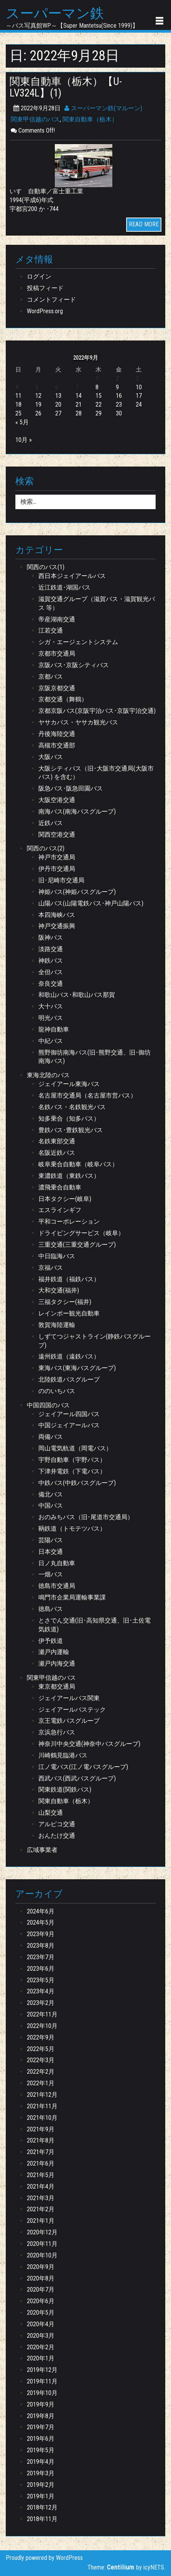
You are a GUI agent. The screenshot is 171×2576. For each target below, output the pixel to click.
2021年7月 (40, 2152)
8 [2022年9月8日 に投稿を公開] (97, 387)
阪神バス (50, 937)
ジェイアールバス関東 (69, 1698)
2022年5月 (40, 2049)
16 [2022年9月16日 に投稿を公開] (119, 395)
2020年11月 (42, 2243)
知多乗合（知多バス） (69, 1118)
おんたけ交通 (56, 1835)
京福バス (50, 1267)
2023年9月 (40, 1934)
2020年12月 (42, 2232)
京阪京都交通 (56, 688)
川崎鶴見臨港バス (62, 1755)
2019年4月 (40, 2461)
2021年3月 (40, 2198)
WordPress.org (45, 311)
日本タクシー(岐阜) (64, 1198)
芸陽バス (50, 1540)
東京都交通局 (56, 1686)
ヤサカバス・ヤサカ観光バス (78, 722)
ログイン (39, 276)
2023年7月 (40, 1957)
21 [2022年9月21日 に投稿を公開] (79, 404)
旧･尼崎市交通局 (61, 880)
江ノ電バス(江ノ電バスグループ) (83, 1766)
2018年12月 (42, 2507)
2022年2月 (40, 2071)
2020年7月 (40, 2289)
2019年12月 (42, 2369)
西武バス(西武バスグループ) (77, 1778)
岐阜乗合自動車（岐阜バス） (78, 1164)
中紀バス (50, 1041)
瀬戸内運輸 (53, 1652)
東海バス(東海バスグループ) (77, 1368)
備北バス (50, 1494)
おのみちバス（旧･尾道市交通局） (85, 1517)
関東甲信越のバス (35, 119)
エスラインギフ (59, 1210)
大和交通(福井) (58, 1290)
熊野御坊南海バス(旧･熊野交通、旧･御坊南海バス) (94, 1057)
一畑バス (50, 1574)
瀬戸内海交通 (56, 1663)
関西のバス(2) (45, 848)
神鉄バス (50, 960)
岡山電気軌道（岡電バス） (75, 1448)
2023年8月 (40, 1945)
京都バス (50, 676)
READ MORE (144, 224)
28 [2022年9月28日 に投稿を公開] (79, 413)
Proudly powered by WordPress (44, 2557)
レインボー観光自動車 (69, 1313)
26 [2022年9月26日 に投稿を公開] (38, 413)
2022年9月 (40, 2037)
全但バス (50, 972)
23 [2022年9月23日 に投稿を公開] (119, 404)
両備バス (50, 1436)
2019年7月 (40, 2427)
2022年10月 (42, 2026)
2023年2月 (40, 2002)
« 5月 (22, 422)
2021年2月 (40, 2209)
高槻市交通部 (56, 745)
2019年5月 (40, 2450)
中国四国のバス (48, 1405)
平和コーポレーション (69, 1221)
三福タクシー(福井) (64, 1301)
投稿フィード (45, 288)
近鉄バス (50, 823)
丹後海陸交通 (56, 733)
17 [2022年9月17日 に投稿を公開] (139, 395)
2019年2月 (40, 2484)
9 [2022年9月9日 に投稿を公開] (117, 387)
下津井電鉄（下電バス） (72, 1471)
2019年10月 (42, 2393)
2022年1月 (40, 2083)
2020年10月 (42, 2255)
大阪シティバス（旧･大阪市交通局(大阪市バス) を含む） (96, 773)
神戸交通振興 (56, 926)
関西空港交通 (56, 834)
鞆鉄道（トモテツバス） (72, 1528)
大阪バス (50, 757)
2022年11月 (42, 2014)
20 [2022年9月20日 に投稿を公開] (58, 404)
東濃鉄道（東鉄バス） (69, 1175)
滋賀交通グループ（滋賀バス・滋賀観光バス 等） (96, 603)
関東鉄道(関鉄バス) (64, 1789)
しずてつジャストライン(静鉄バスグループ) (94, 1341)
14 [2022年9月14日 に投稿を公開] (79, 395)
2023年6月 (40, 1968)
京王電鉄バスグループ (69, 1720)
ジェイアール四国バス (69, 1414)
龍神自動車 (53, 1029)
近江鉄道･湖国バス (64, 587)
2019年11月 (42, 2381)
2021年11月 (42, 2106)
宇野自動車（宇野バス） (72, 1459)
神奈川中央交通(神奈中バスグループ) (89, 1743)
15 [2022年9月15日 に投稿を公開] (98, 395)
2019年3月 (40, 2473)
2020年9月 (40, 2266)
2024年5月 (40, 1922)
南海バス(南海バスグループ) (77, 811)
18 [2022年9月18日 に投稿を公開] (18, 404)
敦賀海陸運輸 (56, 1325)
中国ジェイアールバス (69, 1425)
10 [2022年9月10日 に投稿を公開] (139, 387)
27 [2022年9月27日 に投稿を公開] (58, 413)
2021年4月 (40, 2186)
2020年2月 (40, 2347)
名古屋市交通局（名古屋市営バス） (87, 1095)
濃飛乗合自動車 (59, 1187)
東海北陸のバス (48, 1075)
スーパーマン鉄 (55, 14)
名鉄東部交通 (56, 1141)
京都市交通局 (56, 653)
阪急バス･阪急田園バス (70, 788)
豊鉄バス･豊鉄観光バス (70, 1130)
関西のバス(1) (45, 567)
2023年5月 (40, 1980)
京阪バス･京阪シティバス (73, 665)
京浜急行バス (56, 1732)
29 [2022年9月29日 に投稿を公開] (98, 413)
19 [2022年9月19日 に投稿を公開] (38, 404)
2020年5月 (40, 2312)
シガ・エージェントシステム (78, 642)
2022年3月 (40, 2060)
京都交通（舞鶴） (62, 699)
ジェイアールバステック (72, 1709)
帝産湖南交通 (56, 619)
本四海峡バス (56, 914)
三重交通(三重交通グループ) (77, 1244)
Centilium (120, 2567)
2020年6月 (40, 2301)
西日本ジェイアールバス (72, 576)
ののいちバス (56, 1391)
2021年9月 (40, 2129)
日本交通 (50, 1551)
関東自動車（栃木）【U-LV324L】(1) (66, 87)
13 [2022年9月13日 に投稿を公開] (58, 395)
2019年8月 (40, 2416)
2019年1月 (40, 2496)
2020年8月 (40, 2278)
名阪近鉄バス (56, 1152)
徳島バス (50, 1609)
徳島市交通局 (56, 1585)
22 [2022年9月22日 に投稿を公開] (98, 404)
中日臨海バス (56, 1256)
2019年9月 (40, 2404)
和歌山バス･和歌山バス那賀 (76, 994)
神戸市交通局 (56, 857)
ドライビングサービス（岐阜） (81, 1233)
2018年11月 (42, 2519)
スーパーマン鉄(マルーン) (103, 108)
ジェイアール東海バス (69, 1084)
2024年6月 (40, 1911)
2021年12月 (42, 2094)
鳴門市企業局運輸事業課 (72, 1597)
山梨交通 (50, 1812)
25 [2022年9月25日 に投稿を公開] (18, 413)
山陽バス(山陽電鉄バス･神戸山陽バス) (90, 903)
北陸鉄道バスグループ (69, 1379)
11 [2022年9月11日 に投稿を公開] (18, 395)
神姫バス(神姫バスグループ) (77, 891)
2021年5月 (40, 2175)
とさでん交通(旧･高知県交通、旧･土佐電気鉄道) (94, 1625)
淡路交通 (50, 949)
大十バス (50, 1006)
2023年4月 (40, 1991)
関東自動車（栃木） (90, 119)
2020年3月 (40, 2335)
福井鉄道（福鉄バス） (69, 1279)
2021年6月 (40, 2163)
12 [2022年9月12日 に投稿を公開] (38, 395)
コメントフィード (51, 299)
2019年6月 (40, 2438)
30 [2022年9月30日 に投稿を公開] (119, 413)
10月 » (23, 439)
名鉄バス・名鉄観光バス (72, 1107)
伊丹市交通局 (56, 868)
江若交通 (50, 630)
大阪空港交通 (56, 800)
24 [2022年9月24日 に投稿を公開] (139, 404)
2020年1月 (40, 2358)
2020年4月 (40, 2324)
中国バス (50, 1505)
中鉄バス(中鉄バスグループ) (77, 1482)
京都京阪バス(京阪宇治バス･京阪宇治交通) (97, 710)
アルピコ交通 (56, 1824)
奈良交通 (50, 983)
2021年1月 (40, 2220)
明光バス (50, 1017)
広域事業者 (42, 1850)
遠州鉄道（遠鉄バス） (69, 1356)
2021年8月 (40, 2140)
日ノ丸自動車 (56, 1563)
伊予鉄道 (50, 1640)
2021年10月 (42, 2117)
